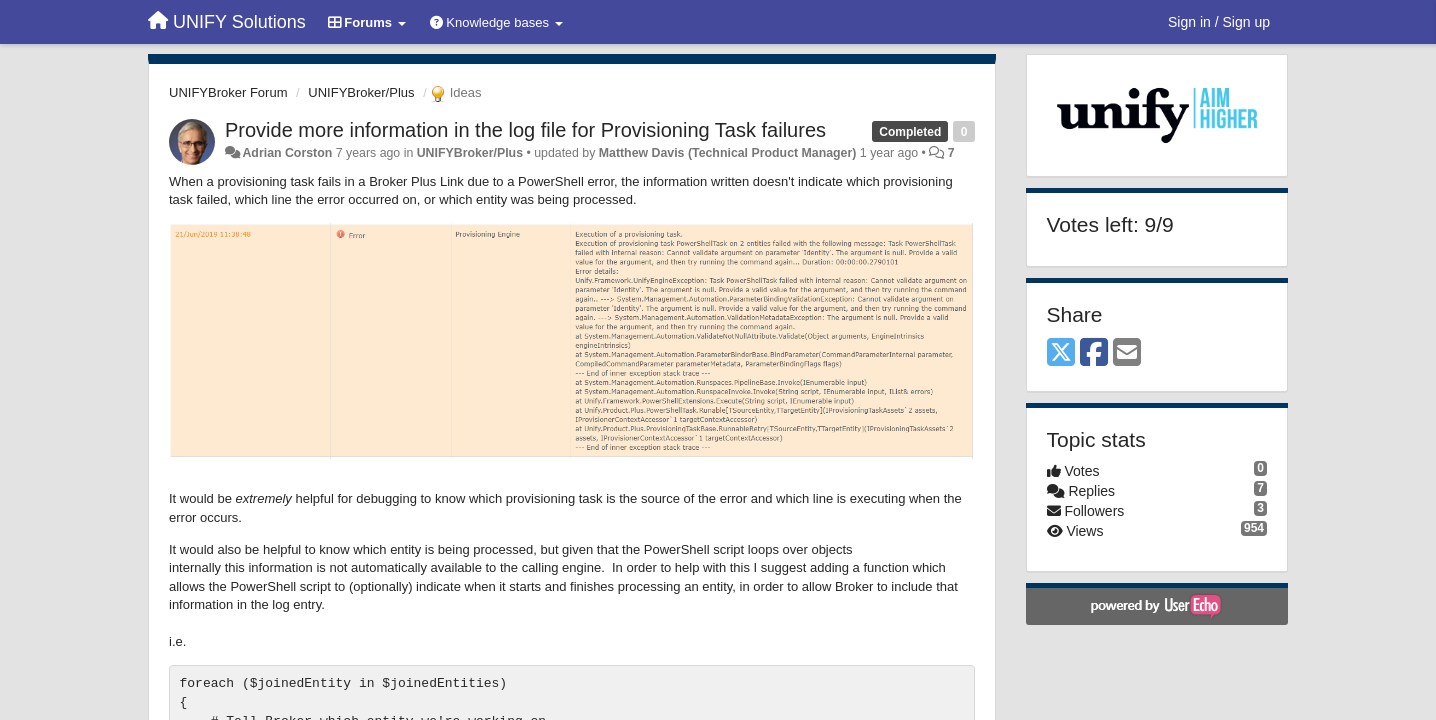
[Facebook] (1094, 353)
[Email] (1127, 353)
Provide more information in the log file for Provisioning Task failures (525, 130)
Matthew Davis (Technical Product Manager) (728, 153)
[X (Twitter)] (1061, 353)
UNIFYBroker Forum (228, 92)
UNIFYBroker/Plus (361, 92)
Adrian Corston (287, 153)
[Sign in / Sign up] (1219, 22)
